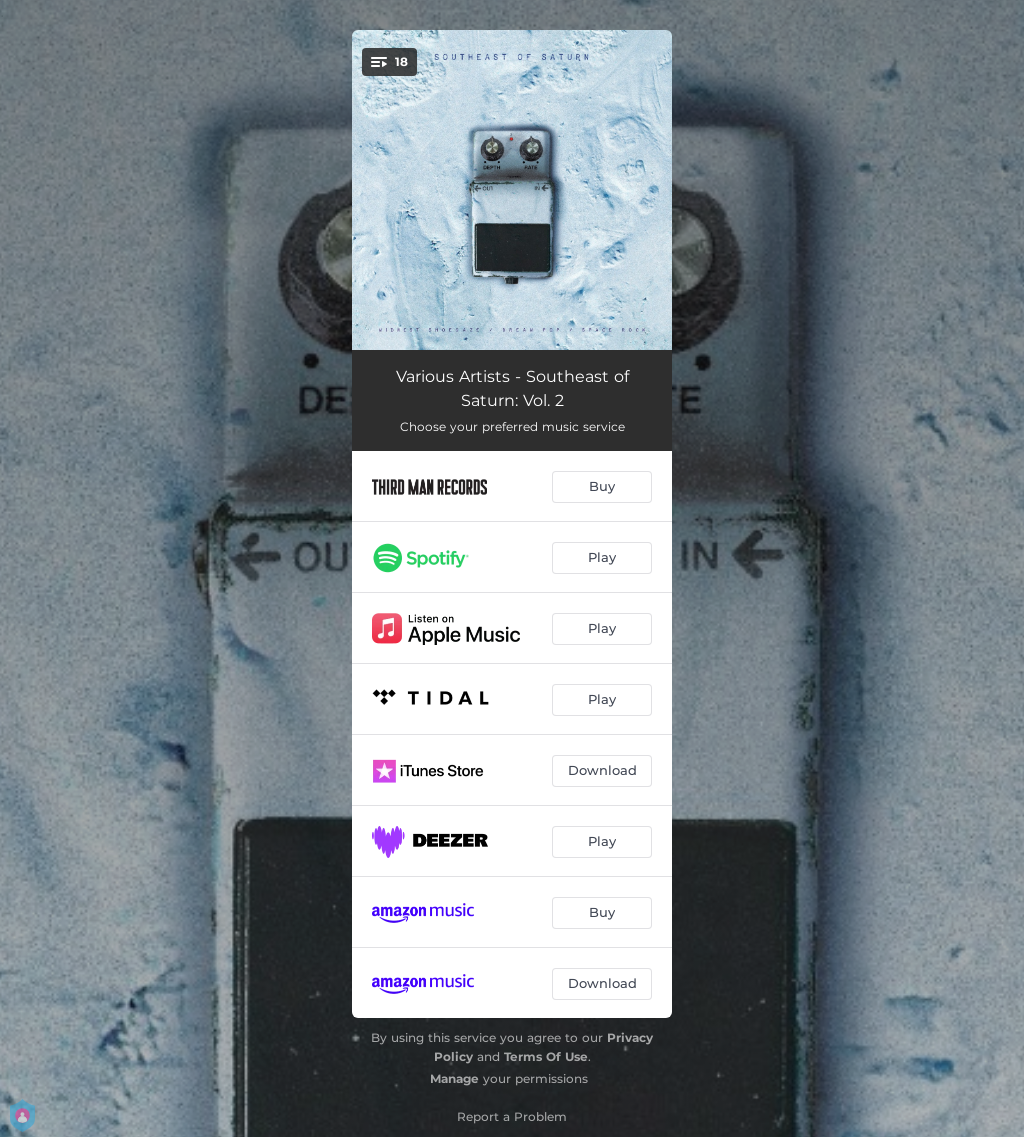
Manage (454, 1078)
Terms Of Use (546, 1056)
